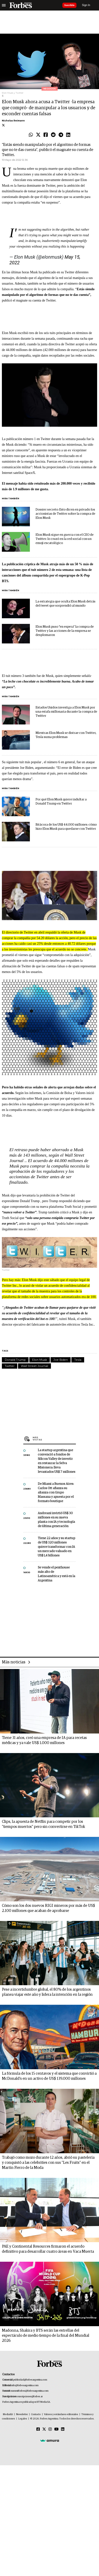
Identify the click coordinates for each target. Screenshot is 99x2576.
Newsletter (22, 2414)
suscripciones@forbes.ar (30, 2396)
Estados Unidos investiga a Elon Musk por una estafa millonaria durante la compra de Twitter (66, 711)
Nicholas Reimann (13, 120)
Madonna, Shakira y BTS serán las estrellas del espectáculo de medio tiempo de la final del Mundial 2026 (45, 2336)
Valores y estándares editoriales (61, 2414)
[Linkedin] (62, 2429)
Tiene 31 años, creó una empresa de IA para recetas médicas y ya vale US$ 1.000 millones (44, 1740)
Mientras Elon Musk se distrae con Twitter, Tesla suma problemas (66, 735)
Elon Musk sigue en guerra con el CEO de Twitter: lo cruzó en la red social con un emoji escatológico (65, 539)
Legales (22, 2419)
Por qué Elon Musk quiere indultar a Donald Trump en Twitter (61, 801)
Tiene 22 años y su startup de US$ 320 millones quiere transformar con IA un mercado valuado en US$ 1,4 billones (56, 1547)
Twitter (9, 1366)
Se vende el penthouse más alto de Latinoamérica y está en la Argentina (56, 1574)
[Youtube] (56, 2429)
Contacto (36, 2414)
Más (54, 1438)
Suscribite (69, 5)
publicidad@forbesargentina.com (30, 2380)
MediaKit (8, 2414)
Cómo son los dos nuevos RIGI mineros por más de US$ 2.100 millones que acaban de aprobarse (48, 1908)
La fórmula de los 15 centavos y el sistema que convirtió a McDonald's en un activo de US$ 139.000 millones (49, 2076)
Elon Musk (39, 1359)
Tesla (77, 1359)
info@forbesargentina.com (25, 2385)
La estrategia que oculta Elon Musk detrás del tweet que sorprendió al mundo (65, 603)
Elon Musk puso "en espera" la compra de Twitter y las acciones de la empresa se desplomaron (65, 631)
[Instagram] (50, 2429)
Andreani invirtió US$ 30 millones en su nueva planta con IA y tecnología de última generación (56, 1520)
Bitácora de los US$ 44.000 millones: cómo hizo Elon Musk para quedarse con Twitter (66, 826)
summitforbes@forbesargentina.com (29, 2391)
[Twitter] (44, 2429)
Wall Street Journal (34, 1366)
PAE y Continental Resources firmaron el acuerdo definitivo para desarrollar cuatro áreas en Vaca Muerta (48, 2249)
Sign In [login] (86, 5)
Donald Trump (15, 1359)
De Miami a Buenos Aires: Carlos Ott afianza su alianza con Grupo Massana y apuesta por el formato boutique (56, 1492)
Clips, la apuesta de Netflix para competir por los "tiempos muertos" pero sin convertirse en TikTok (43, 1824)
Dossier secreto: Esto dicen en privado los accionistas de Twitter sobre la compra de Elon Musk (65, 514)
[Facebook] (38, 2429)
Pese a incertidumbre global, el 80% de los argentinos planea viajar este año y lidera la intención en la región (47, 1992)
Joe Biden (60, 1359)
